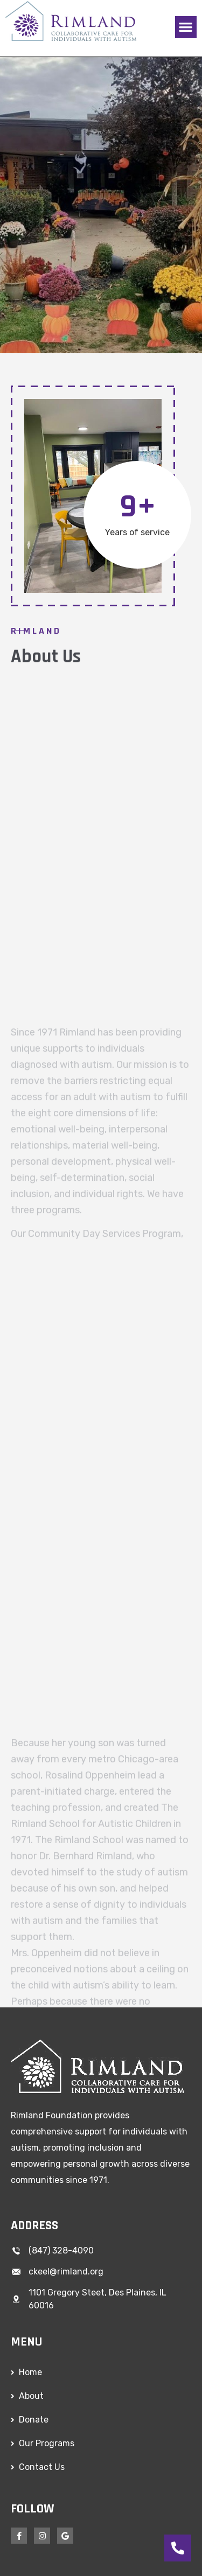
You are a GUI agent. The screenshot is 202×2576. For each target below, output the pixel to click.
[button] (186, 27)
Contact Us (42, 2467)
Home (30, 2372)
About (31, 2396)
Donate (33, 2419)
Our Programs (46, 2443)
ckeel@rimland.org (66, 2271)
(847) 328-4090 (61, 2250)
